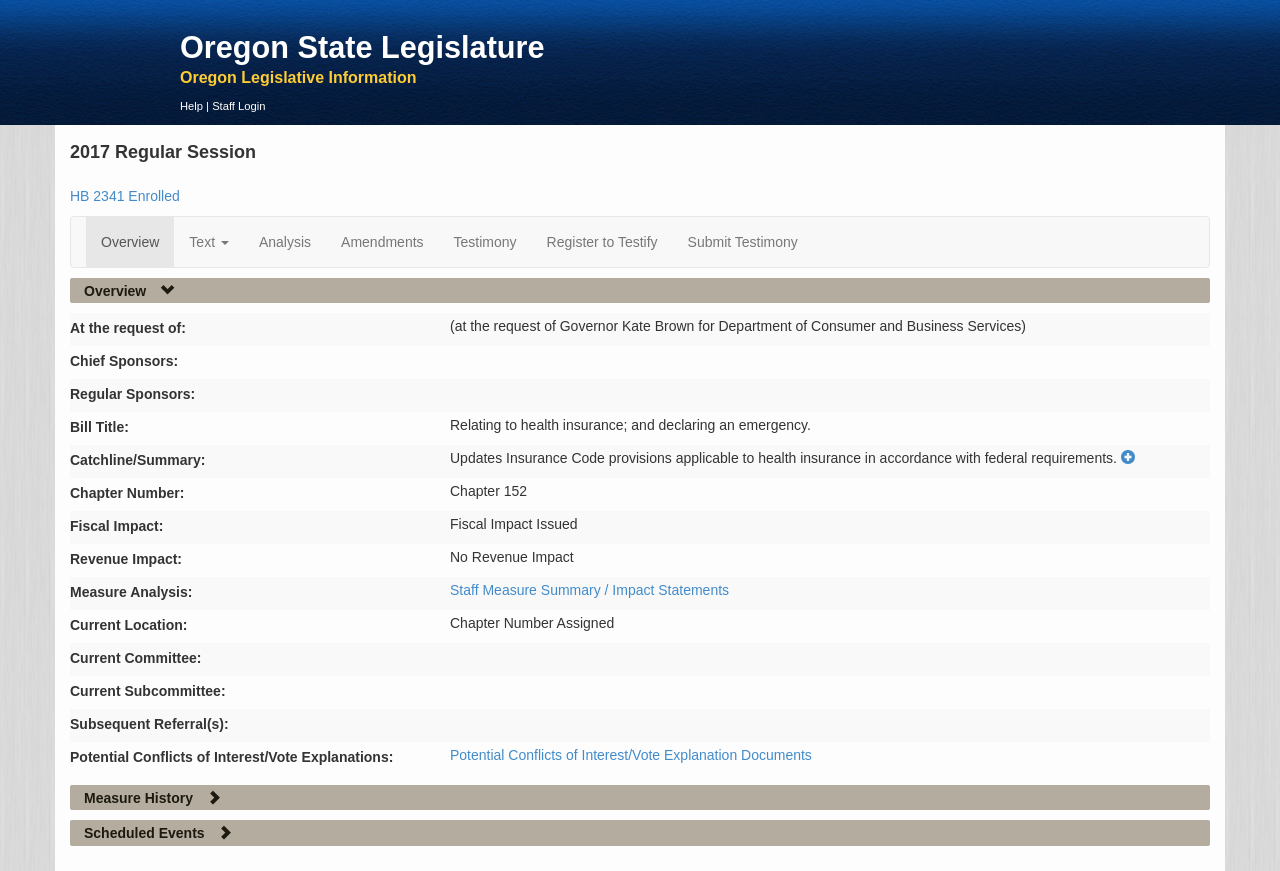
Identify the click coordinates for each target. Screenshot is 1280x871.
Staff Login (238, 106)
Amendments (382, 242)
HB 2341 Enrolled (125, 196)
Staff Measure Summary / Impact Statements (589, 590)
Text (209, 242)
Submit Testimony (743, 242)
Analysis (285, 242)
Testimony (485, 242)
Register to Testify (602, 242)
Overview (130, 242)
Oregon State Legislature (362, 47)
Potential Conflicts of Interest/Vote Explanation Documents (631, 755)
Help (191, 106)
